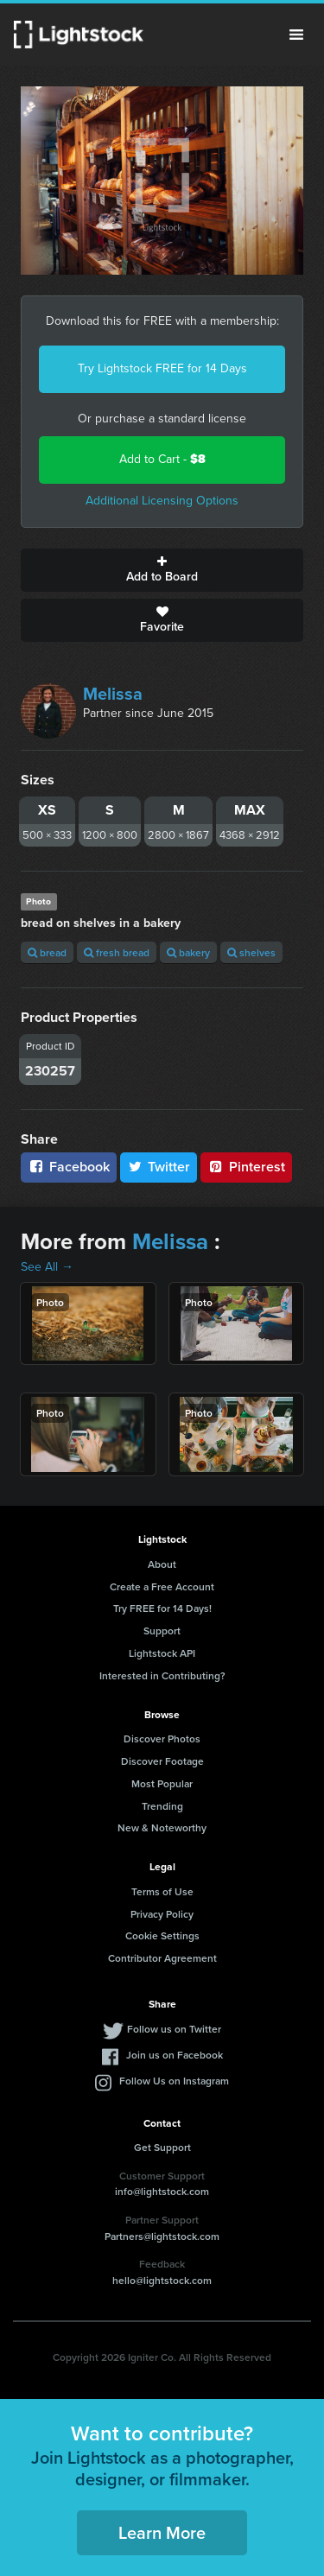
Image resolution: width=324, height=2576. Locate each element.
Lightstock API (162, 1653)
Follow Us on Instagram (174, 2080)
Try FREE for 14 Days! (162, 1608)
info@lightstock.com (162, 2191)
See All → (47, 1267)
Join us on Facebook (174, 2054)
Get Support (162, 2147)
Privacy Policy (162, 1914)
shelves (251, 952)
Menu (296, 34)
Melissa (113, 694)
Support (162, 1630)
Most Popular (162, 1783)
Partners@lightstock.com (162, 2236)
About (162, 1564)
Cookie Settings (162, 1935)
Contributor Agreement (162, 1958)
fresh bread (116, 952)
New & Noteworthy (162, 1827)
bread (47, 952)
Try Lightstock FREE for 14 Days (162, 368)
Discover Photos (162, 1738)
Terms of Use (162, 1891)
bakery (188, 952)
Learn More (162, 2532)
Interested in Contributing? (162, 1675)
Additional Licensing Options (162, 501)
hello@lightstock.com (162, 2280)
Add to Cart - (162, 459)
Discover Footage (162, 1761)
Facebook (69, 1167)
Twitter (159, 1167)
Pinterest (246, 1167)
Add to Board (162, 570)
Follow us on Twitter (174, 2028)
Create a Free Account (162, 1586)
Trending (162, 1806)
